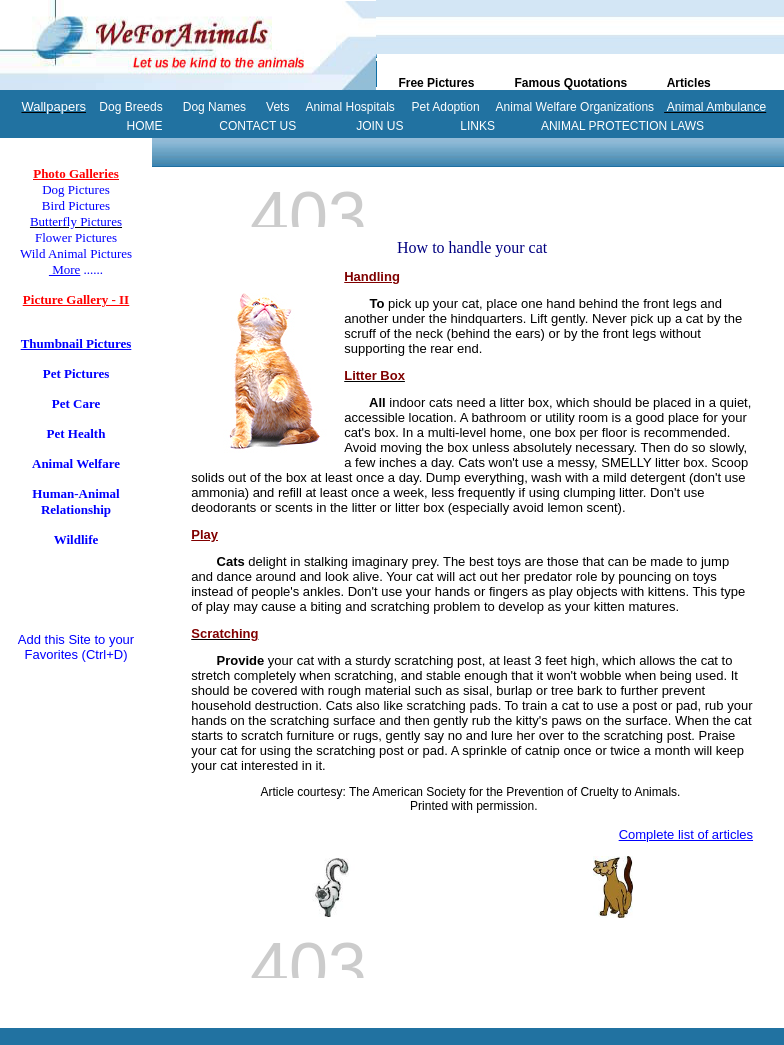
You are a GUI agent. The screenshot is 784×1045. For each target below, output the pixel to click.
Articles (689, 83)
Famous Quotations (570, 83)
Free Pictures (436, 83)
